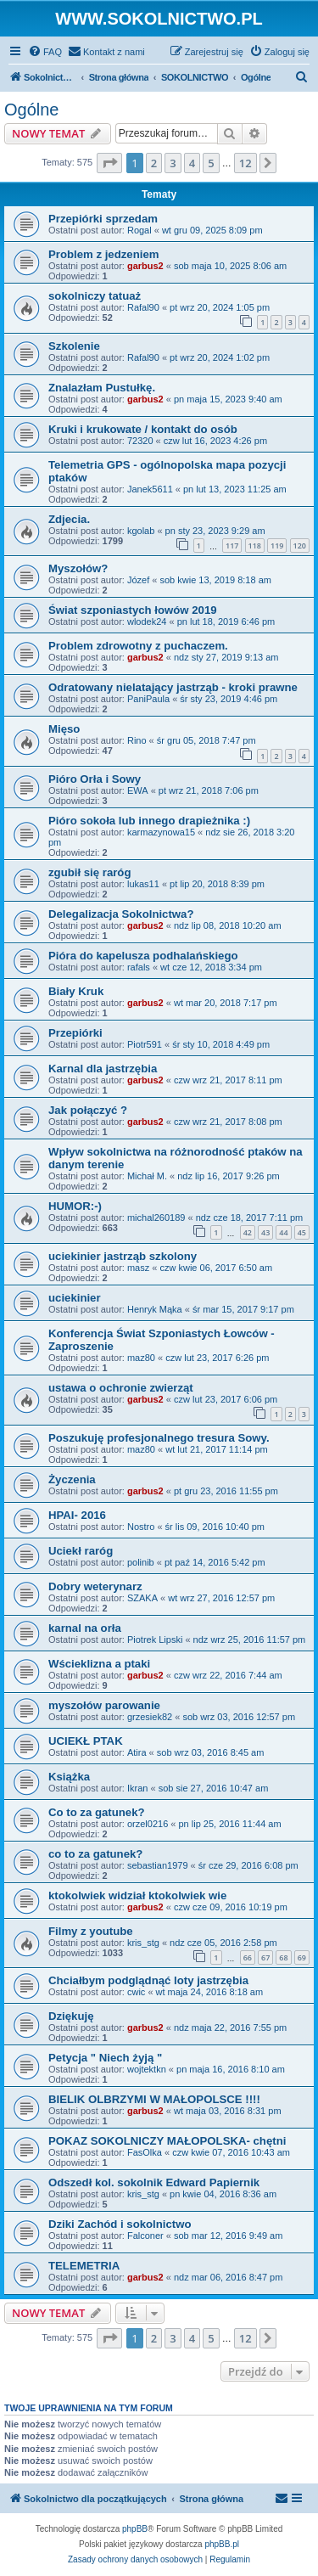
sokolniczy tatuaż (94, 296)
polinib (140, 1562)
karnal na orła (84, 1628)
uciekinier (74, 1297)
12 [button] (245, 163)
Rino (137, 740)
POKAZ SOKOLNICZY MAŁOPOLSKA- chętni (167, 2140)
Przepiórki (75, 1032)
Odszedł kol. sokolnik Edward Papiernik (153, 2182)
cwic (136, 1992)
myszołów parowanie (104, 1705)
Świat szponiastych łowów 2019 (132, 610)
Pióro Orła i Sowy (94, 779)
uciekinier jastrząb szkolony (122, 1256)
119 (277, 545)
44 (283, 1232)
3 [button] (173, 163)
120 (299, 545)
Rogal (139, 230)
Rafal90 (143, 307)
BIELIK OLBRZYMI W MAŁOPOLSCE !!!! (154, 2099)
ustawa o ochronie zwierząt (120, 1387)
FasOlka (144, 2152)
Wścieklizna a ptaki (99, 1663)
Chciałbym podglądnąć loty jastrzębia (148, 1980)
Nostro (140, 1526)
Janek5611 (150, 489)
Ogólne (31, 109)
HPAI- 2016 (77, 1515)
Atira (137, 1752)
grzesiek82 (149, 1717)
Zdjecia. (69, 519)
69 (302, 1957)
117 (232, 545)
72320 (140, 441)
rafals (138, 967)
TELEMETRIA (84, 2265)
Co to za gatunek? (96, 1812)
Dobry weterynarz (95, 1586)
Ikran (137, 1788)
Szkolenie (74, 346)
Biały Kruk (75, 991)
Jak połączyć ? (87, 1110)
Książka (69, 1776)
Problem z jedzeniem (103, 254)
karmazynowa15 (161, 832)
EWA (137, 790)
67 (265, 1957)
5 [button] (211, 163)
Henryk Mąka (154, 1309)
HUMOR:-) (75, 1206)
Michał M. (147, 1176)
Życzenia (72, 1479)
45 (302, 1232)
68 (283, 1957)
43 (265, 1232)
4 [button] (192, 163)
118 (254, 545)
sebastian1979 (157, 1865)
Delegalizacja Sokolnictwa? (121, 914)
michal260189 (156, 1217)
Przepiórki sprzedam (103, 218)
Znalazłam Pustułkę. (101, 387)
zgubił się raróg (89, 872)
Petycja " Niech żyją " (105, 2057)
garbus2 (145, 266)
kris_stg (143, 1943)
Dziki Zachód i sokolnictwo (120, 2224)
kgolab (140, 531)
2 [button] (154, 163)
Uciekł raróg (80, 1550)
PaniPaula (148, 699)
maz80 (141, 1358)
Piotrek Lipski (154, 1639)
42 (247, 1232)
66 (247, 1957)
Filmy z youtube (90, 1931)
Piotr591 (144, 1044)
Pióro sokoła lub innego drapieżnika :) (149, 820)
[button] (109, 163)
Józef (138, 580)
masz (138, 1268)
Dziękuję (71, 2016)
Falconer (145, 2235)
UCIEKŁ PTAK (85, 1741)
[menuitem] (45, 52)
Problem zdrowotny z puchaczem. (138, 645)
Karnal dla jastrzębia (102, 1068)
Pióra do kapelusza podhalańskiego (143, 955)
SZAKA (142, 1598)
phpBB (135, 2529)
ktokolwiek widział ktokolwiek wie (137, 1895)
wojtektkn (146, 2069)
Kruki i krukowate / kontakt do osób (142, 429)
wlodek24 (146, 621)
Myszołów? (78, 568)
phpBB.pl (221, 2544)
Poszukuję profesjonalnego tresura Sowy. (159, 1437)
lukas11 (143, 884)
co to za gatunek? (95, 1854)
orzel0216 (147, 1824)
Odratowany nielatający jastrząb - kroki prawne (173, 687)
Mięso (64, 729)
